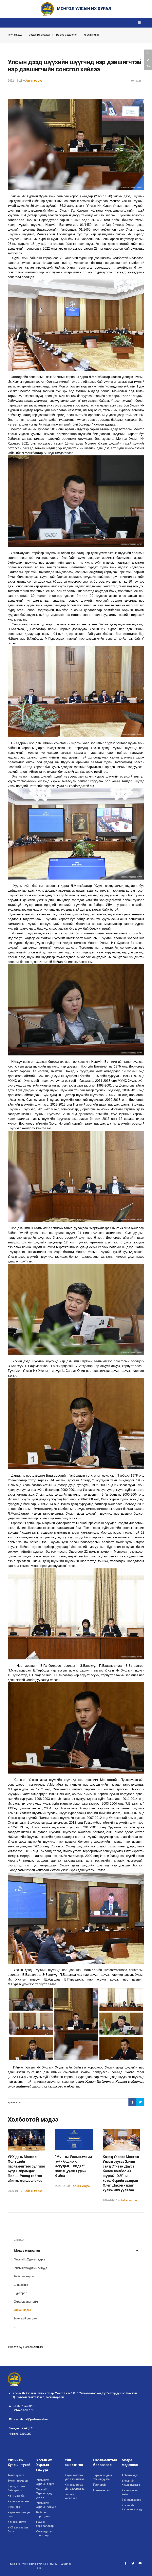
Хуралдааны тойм (26, 2301)
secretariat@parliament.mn (31, 2419)
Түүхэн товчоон (18, 2480)
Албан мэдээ (92, 35)
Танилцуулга (16, 2475)
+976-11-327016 (24, 2410)
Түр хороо (20, 2293)
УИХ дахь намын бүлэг (18, 2529)
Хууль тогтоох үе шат (19, 2514)
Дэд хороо (21, 2284)
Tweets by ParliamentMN (25, 2347)
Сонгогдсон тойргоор (44, 2533)
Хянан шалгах (17, 2522)
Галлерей (99, 2484)
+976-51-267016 (23, 2406)
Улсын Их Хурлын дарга (29, 2259)
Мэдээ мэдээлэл (39, 35)
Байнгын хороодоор (43, 2514)
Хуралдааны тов (18, 2501)
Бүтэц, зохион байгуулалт (16, 2488)
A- (148, 52)
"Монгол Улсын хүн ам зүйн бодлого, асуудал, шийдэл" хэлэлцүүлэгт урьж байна (73, 2166)
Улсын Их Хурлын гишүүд (30, 2268)
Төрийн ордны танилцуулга (102, 2477)
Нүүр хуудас (15, 35)
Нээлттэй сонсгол (26, 2318)
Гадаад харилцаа (71, 2496)
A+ (148, 66)
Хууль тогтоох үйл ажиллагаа (74, 2477)
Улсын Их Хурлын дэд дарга (44, 2493)
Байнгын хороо (24, 2276)
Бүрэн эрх (14, 2506)
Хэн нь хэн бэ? (17, 2495)
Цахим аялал (101, 2490)
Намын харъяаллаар (45, 2523)
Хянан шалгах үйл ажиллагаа (74, 2486)
